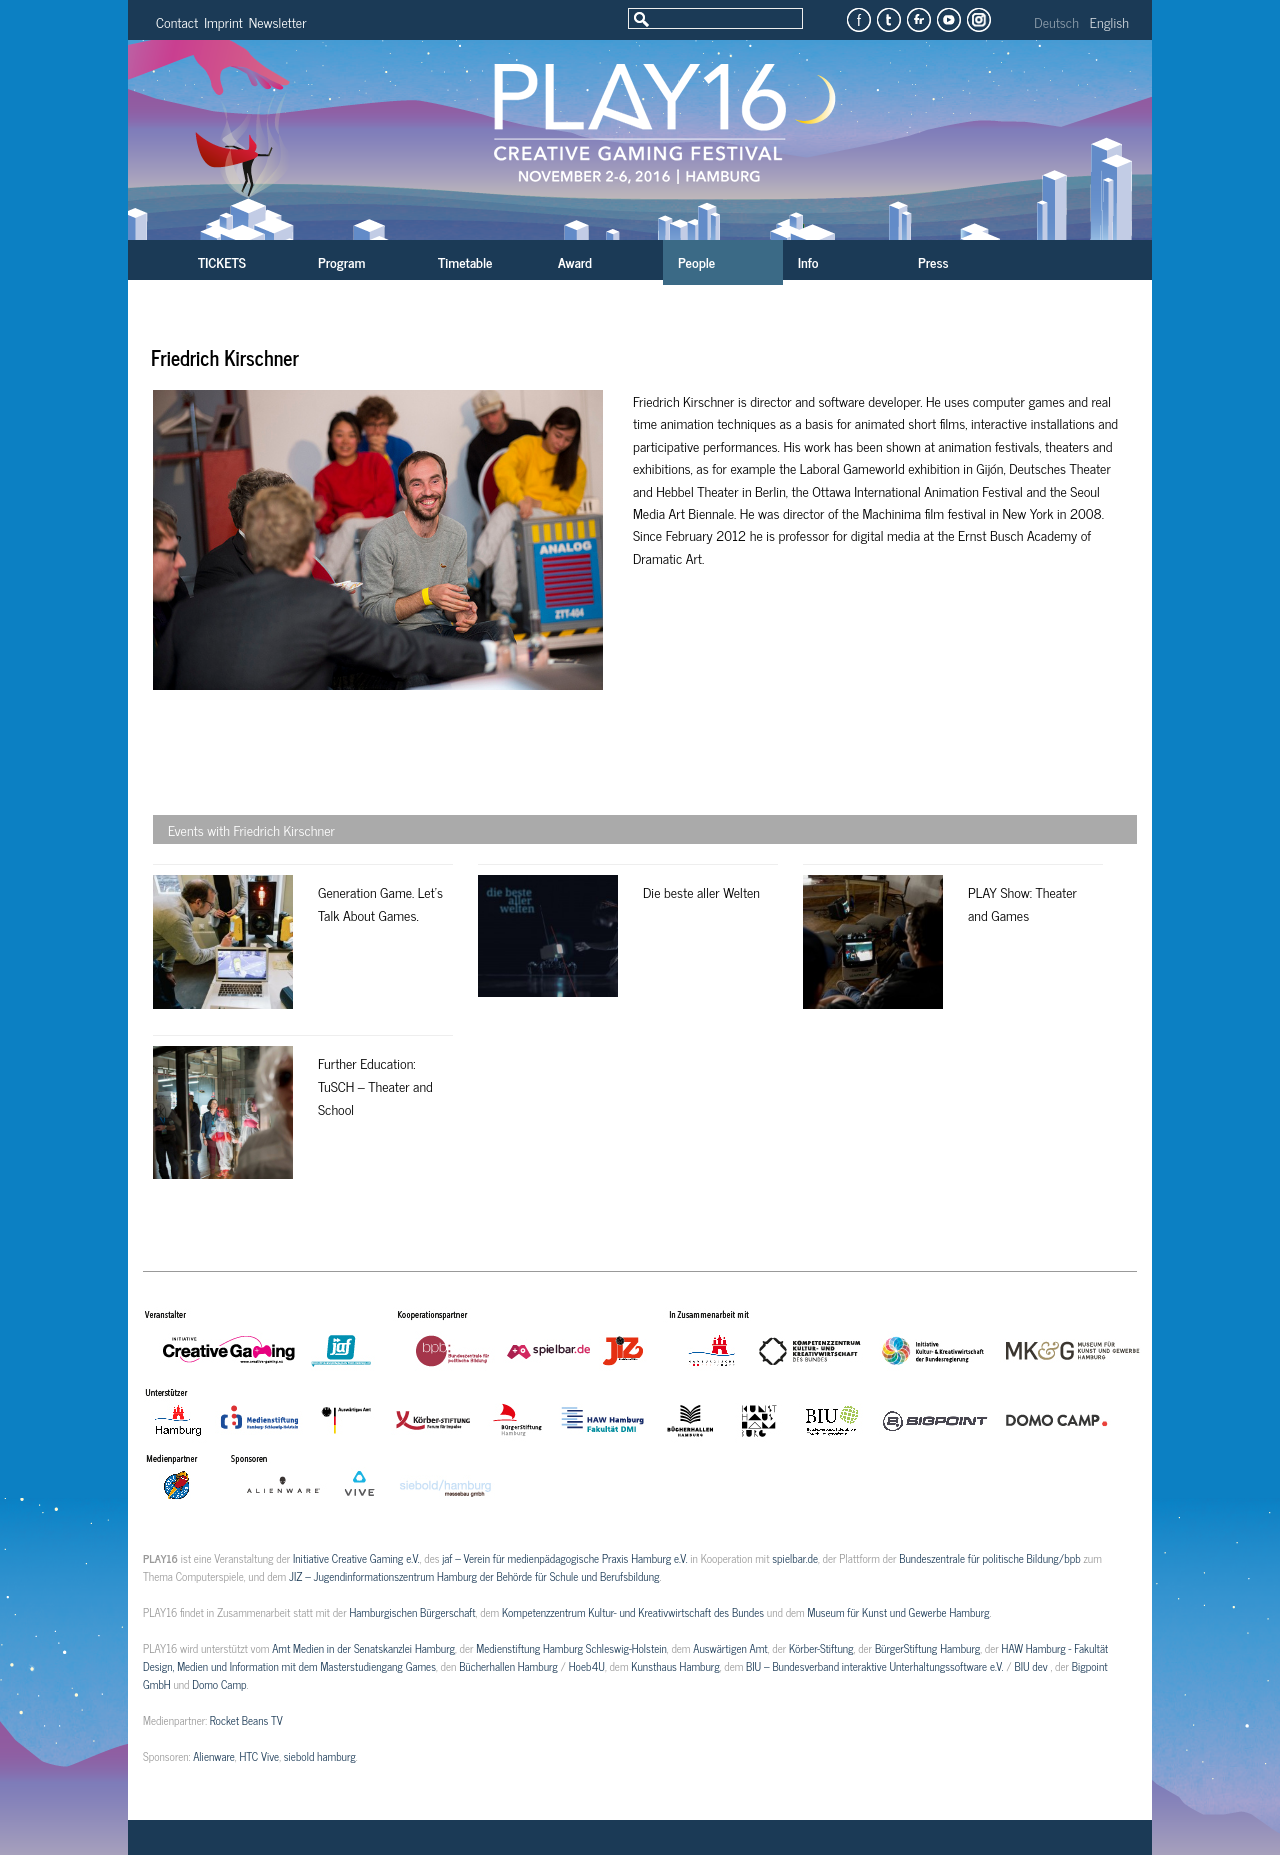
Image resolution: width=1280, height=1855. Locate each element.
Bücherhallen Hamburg (508, 1666)
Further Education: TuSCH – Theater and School (375, 1085)
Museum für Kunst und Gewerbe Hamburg (898, 1612)
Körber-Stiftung (821, 1648)
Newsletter (278, 21)
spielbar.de (795, 1558)
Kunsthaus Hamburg (675, 1666)
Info (808, 261)
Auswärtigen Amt (730, 1648)
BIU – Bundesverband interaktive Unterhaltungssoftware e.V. (874, 1666)
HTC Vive (259, 1756)
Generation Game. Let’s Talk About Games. (380, 903)
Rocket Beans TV (246, 1720)
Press (933, 261)
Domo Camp (219, 1684)
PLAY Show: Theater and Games (1022, 903)
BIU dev (1032, 1666)
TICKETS (222, 261)
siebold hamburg (320, 1756)
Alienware (214, 1756)
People (696, 261)
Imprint (223, 21)
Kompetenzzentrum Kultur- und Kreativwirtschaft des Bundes (633, 1612)
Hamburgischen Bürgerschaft (412, 1612)
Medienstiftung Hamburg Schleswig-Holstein (571, 1648)
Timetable (465, 261)
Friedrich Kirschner (225, 357)
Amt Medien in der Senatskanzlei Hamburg (363, 1648)
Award (575, 261)
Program (341, 261)
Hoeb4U (587, 1666)
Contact (177, 21)
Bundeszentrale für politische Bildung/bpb (989, 1558)
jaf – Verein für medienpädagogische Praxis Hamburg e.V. (564, 1558)
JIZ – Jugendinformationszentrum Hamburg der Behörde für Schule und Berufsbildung (474, 1576)
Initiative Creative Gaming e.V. (356, 1558)
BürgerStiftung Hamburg (927, 1648)
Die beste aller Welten (701, 891)
